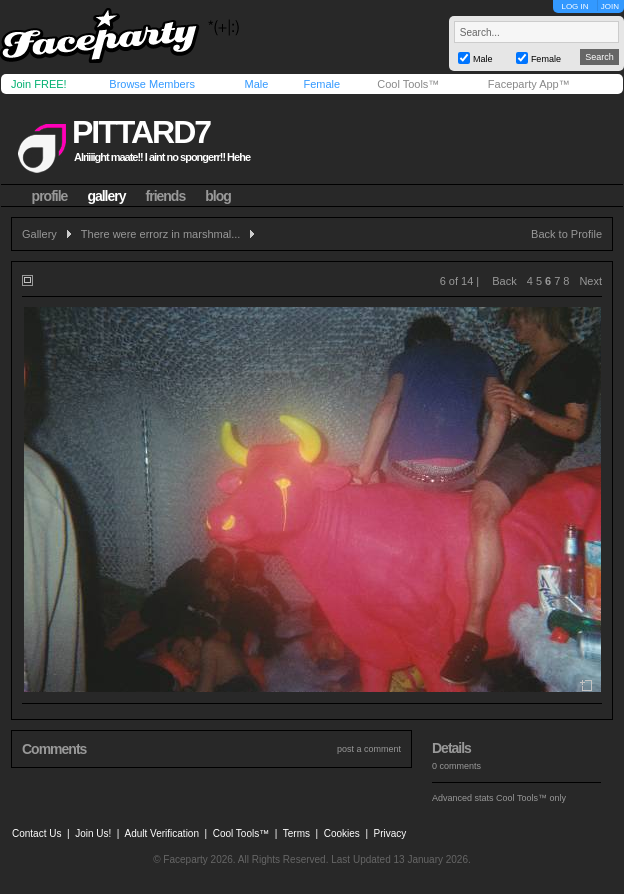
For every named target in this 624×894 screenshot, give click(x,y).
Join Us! (93, 833)
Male (256, 84)
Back (504, 281)
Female (321, 84)
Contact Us (36, 833)
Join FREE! (39, 84)
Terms (296, 833)
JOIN (610, 6)
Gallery (39, 234)
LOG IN (574, 6)
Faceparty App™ (529, 84)
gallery (106, 196)
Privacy (390, 833)
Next (590, 281)
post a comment (369, 749)
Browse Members (152, 84)
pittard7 (141, 132)
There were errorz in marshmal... (161, 234)
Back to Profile (566, 234)
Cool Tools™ (408, 84)
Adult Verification (161, 833)
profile (50, 196)
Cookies (342, 833)
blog (218, 196)
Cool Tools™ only (531, 798)
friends (166, 196)
